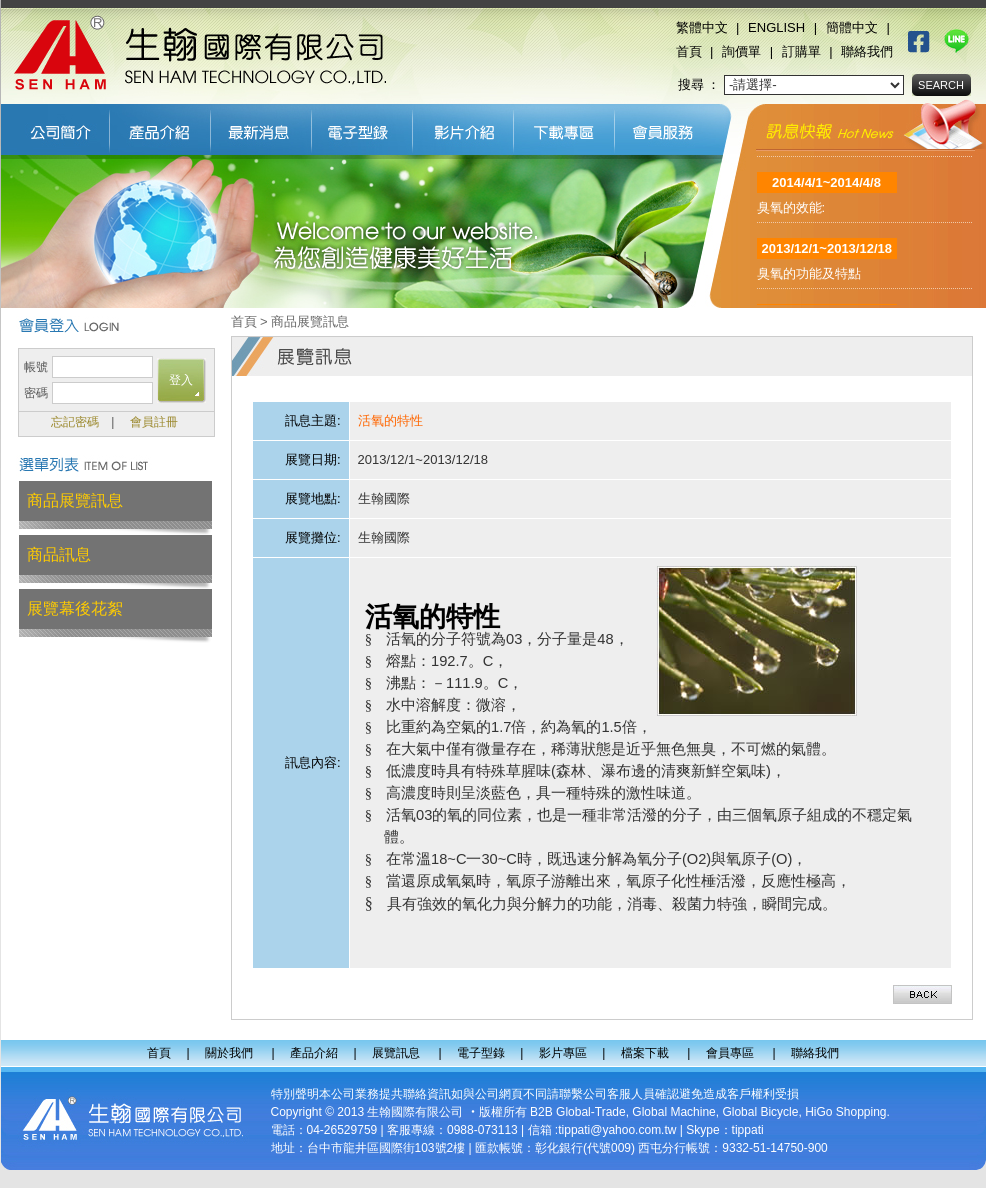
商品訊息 (59, 554)
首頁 (689, 51)
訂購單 (801, 51)
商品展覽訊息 (75, 500)
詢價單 (741, 51)
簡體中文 (852, 27)
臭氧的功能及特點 (809, 281)
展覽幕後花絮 (75, 608)
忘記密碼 (75, 422)
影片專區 (463, 127)
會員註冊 (154, 422)
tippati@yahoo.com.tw (617, 1130)
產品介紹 (160, 127)
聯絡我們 (867, 51)
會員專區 (668, 127)
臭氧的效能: (791, 215)
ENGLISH (776, 27)
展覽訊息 (261, 127)
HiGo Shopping (845, 1112)
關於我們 (55, 127)
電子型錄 (362, 127)
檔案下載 (564, 127)
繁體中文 (702, 27)
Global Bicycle (760, 1112)
